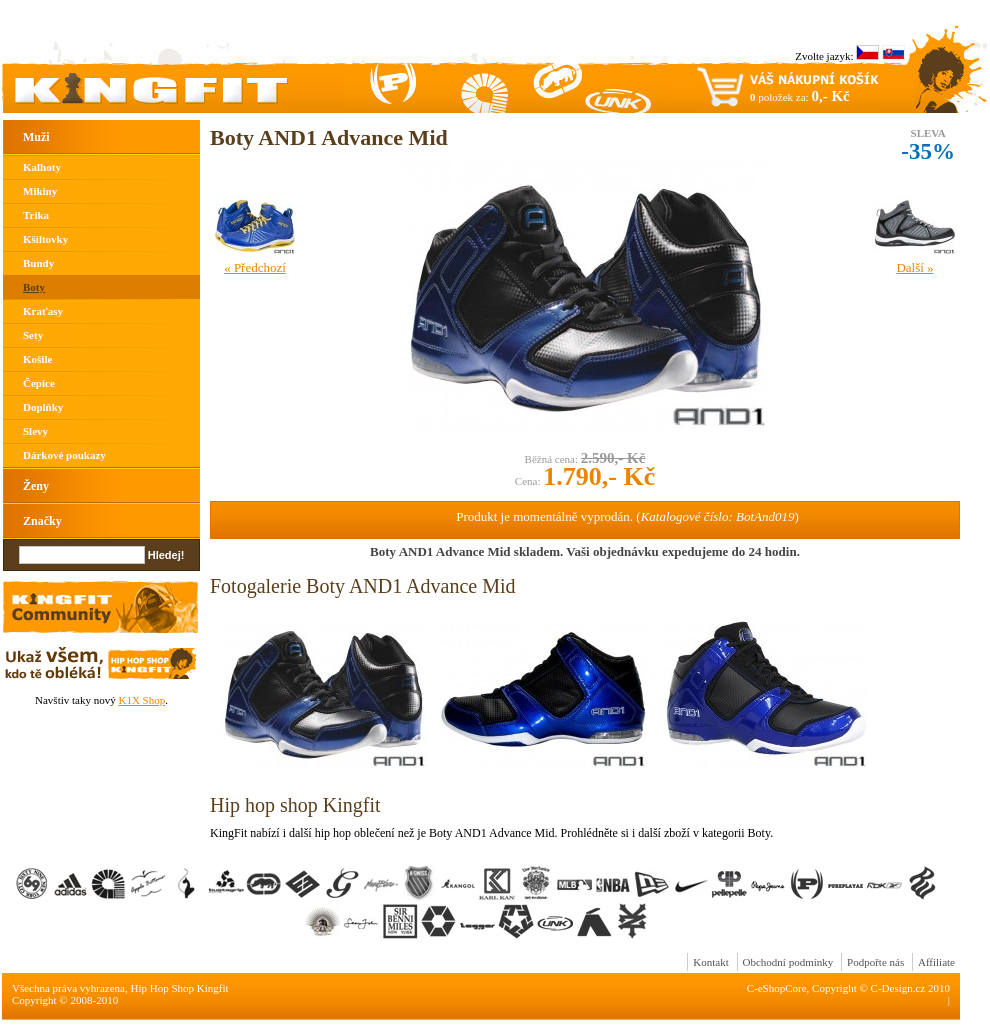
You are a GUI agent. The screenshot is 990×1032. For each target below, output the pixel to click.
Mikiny (40, 191)
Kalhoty (42, 167)
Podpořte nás (875, 962)
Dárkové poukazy (64, 455)
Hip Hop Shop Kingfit (180, 988)
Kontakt (710, 962)
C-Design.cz (898, 988)
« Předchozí (255, 267)
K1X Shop (141, 700)
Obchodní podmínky (788, 962)
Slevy (35, 431)
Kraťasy (43, 311)
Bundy (38, 263)
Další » (914, 267)
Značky (42, 521)
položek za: (800, 96)
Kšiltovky (45, 239)
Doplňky (43, 407)
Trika (36, 215)
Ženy (36, 486)
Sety (33, 335)
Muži (36, 137)
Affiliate (936, 962)
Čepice (39, 383)
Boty (34, 287)
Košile (37, 359)
